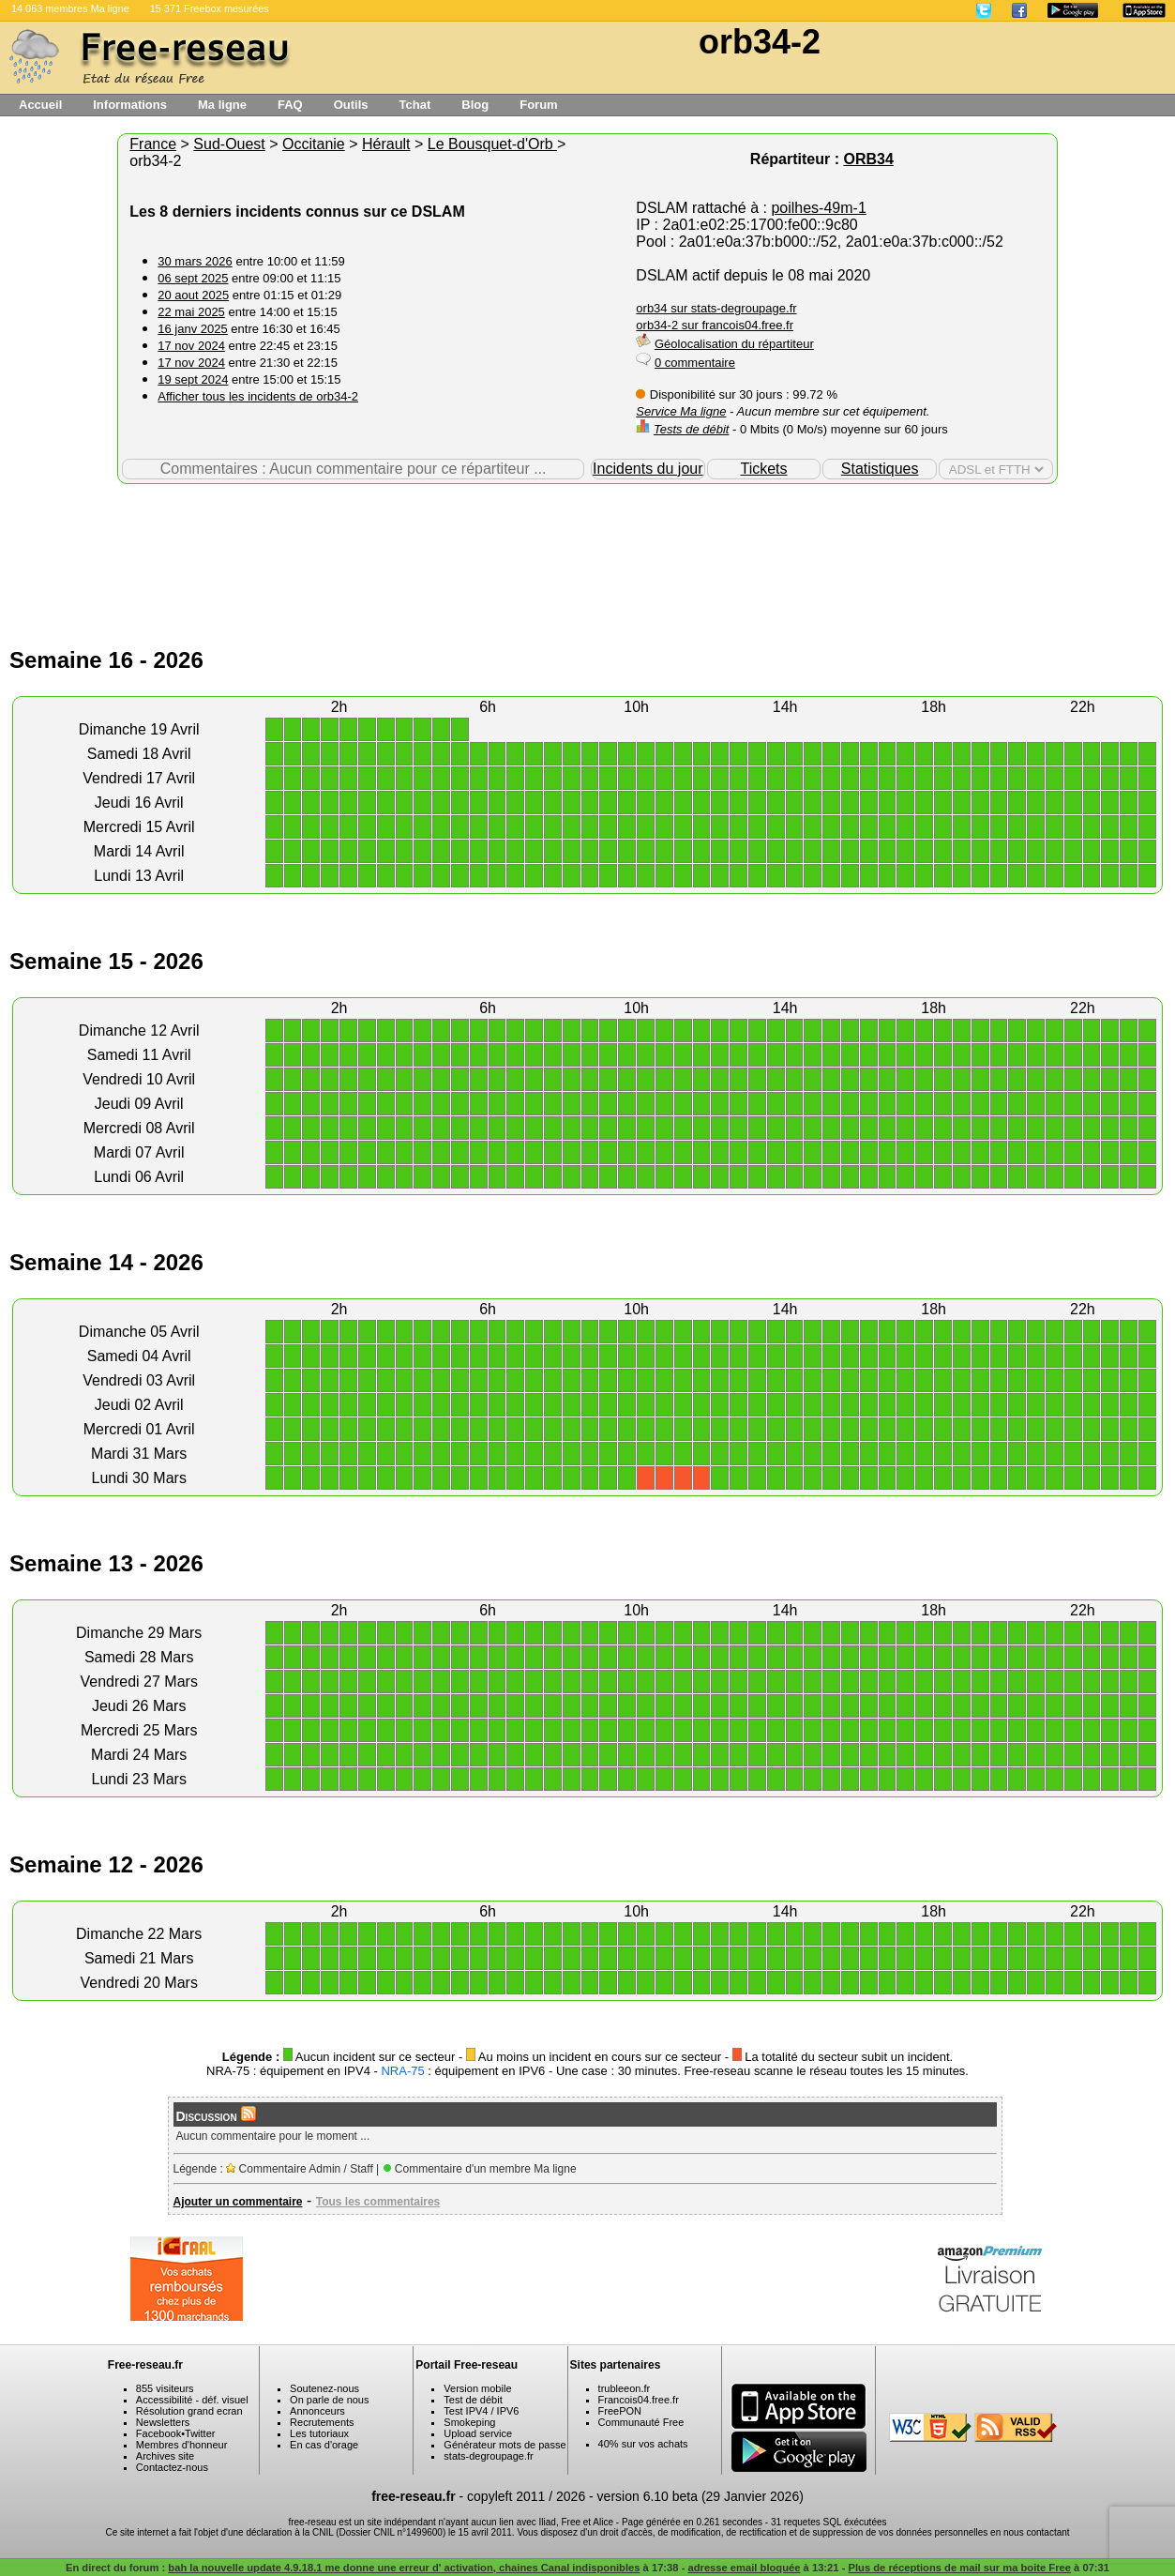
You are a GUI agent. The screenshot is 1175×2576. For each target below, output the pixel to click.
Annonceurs (317, 2411)
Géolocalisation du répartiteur (734, 344)
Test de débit (473, 2399)
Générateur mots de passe (504, 2444)
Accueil (40, 105)
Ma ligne (222, 105)
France (152, 144)
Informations (130, 105)
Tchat (415, 105)
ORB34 (868, 159)
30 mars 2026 (195, 261)
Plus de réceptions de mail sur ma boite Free (959, 2567)
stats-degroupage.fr (488, 2456)
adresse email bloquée (743, 2567)
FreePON (619, 2411)
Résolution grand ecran (189, 2411)
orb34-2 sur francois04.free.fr (714, 325)
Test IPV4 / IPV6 (481, 2411)
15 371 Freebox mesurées (209, 8)
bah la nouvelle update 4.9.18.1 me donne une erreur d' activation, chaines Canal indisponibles (404, 2567)
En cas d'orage (324, 2444)
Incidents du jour (647, 469)
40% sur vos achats (643, 2443)
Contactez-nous (172, 2467)
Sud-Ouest (228, 144)
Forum (538, 105)
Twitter (200, 2433)
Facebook (158, 2433)
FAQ (290, 105)
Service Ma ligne (681, 411)
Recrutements (322, 2422)
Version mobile (477, 2388)
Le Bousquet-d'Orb (492, 144)
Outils (351, 105)
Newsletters (162, 2422)
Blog (475, 105)
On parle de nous (329, 2399)
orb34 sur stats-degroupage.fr (716, 308)
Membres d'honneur (182, 2444)
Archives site (165, 2456)
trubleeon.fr (624, 2388)
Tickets (763, 469)
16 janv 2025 (192, 329)
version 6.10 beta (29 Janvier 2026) (700, 2496)
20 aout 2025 (193, 295)
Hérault (386, 144)
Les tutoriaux (319, 2433)
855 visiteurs (165, 2388)
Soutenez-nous (324, 2388)
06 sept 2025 (193, 278)
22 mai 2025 (191, 312)
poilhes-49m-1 (818, 208)
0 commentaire (695, 363)
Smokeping (469, 2422)
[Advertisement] (588, 545)
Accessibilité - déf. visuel (192, 2399)
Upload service (478, 2433)
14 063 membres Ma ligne (70, 8)
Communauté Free (641, 2422)
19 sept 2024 (193, 379)
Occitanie (313, 144)
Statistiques (880, 469)
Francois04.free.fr (638, 2399)
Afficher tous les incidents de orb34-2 (258, 396)
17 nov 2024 (191, 346)
